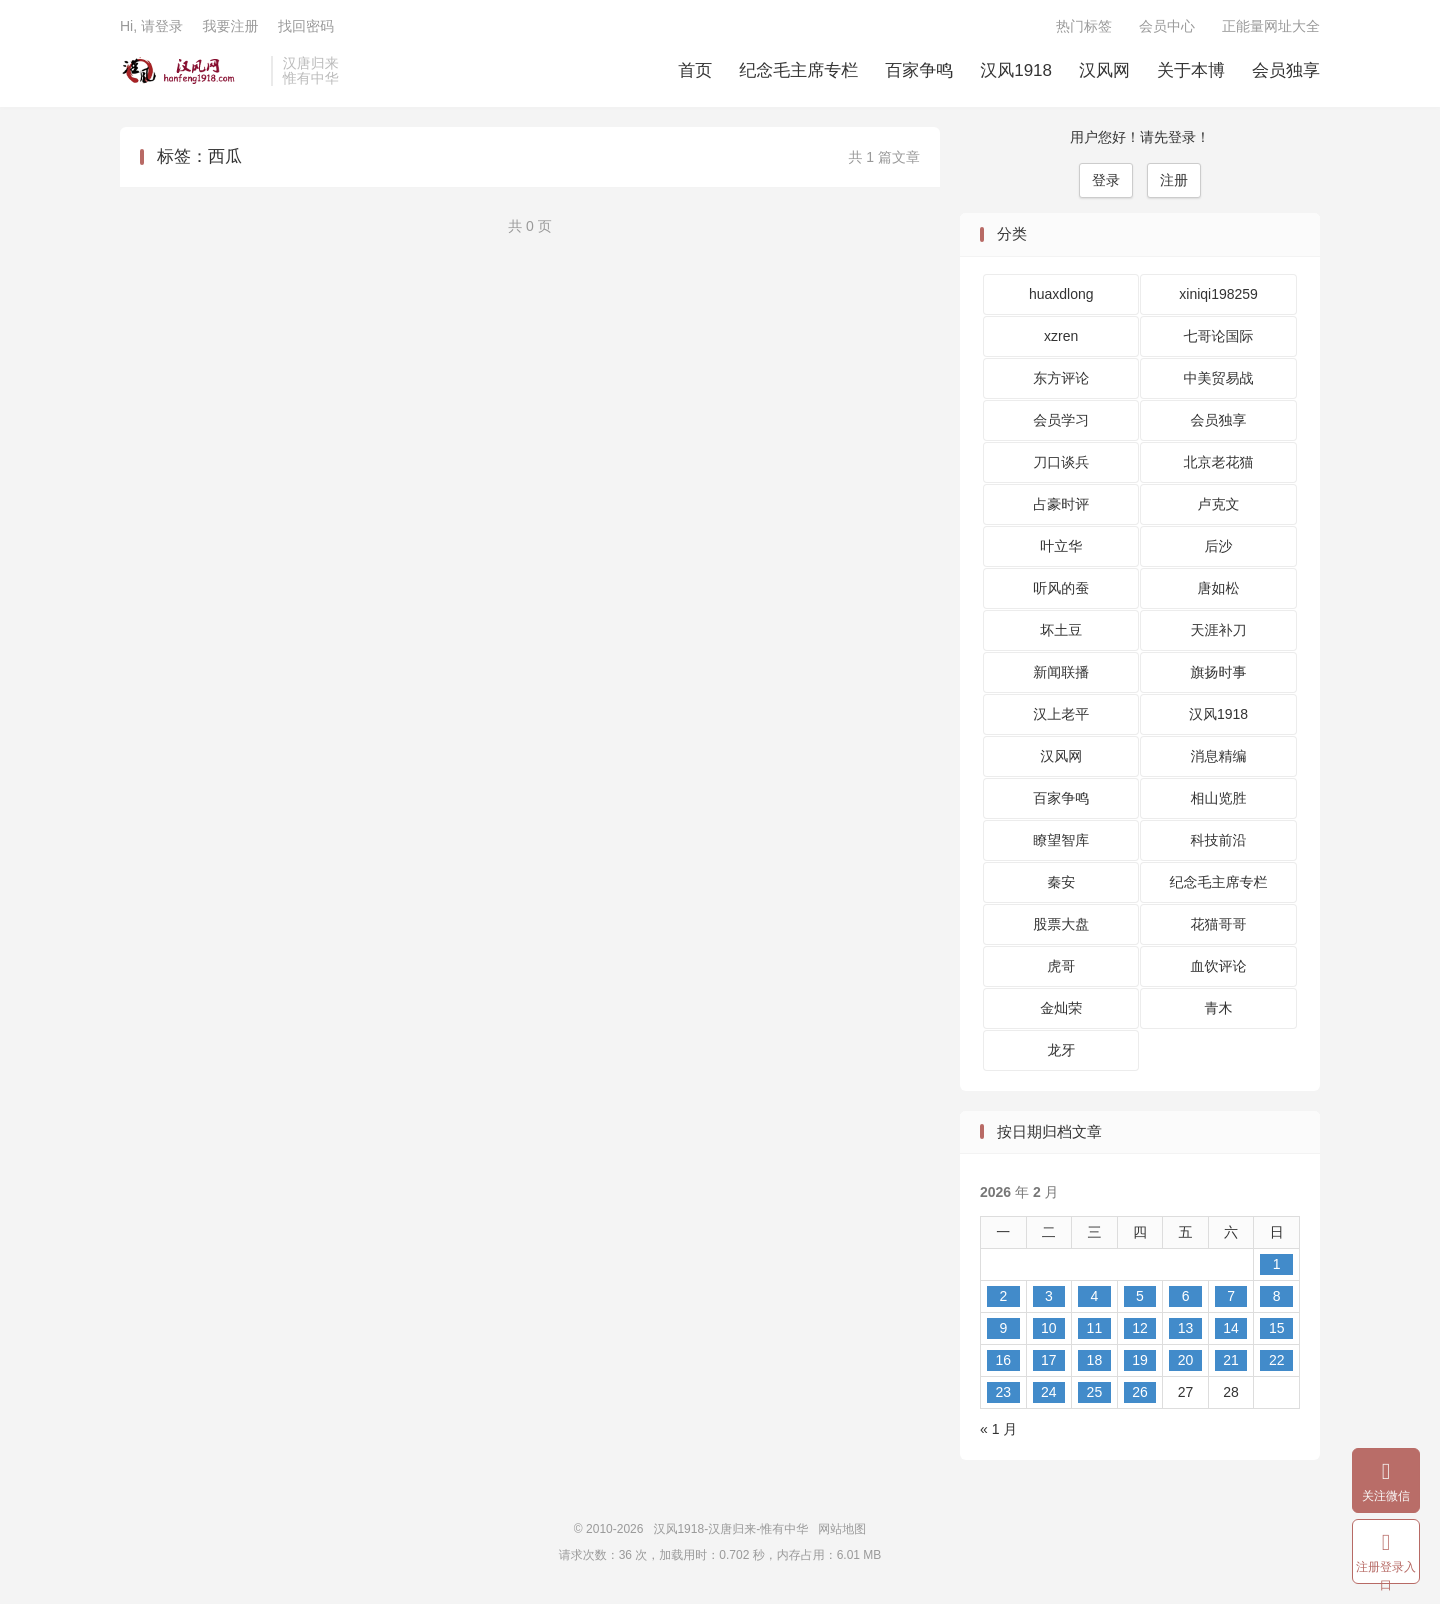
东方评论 (1061, 378)
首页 (695, 70)
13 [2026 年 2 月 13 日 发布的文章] (1186, 1328)
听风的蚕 (1061, 588)
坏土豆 (1061, 630)
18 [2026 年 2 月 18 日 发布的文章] (1095, 1360)
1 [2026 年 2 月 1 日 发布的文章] (1277, 1264)
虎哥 (1061, 966)
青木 (1219, 1008)
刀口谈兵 (1061, 462)
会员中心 (1167, 26)
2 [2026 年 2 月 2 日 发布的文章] (1003, 1296)
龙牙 (1061, 1050)
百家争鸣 (919, 70)
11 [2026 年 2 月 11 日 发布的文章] (1095, 1328)
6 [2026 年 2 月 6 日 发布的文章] (1186, 1296)
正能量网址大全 (1271, 26)
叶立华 (1061, 546)
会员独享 (1286, 70)
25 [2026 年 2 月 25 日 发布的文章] (1095, 1392)
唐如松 (1219, 588)
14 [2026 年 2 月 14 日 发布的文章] (1231, 1328)
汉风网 (1104, 70)
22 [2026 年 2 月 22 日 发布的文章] (1277, 1360)
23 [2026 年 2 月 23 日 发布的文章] (1003, 1392)
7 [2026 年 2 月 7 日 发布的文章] (1231, 1296)
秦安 (1061, 882)
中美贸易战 (1219, 378)
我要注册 (230, 26)
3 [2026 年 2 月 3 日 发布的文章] (1049, 1296)
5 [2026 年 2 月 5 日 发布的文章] (1140, 1296)
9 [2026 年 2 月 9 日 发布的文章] (1003, 1328)
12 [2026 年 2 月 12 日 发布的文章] (1140, 1328)
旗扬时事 (1219, 672)
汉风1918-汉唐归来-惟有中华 (190, 71)
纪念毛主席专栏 (798, 70)
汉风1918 (1016, 70)
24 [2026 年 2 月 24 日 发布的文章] (1049, 1392)
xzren (1061, 336)
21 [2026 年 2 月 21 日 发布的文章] (1231, 1360)
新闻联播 (1061, 672)
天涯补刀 (1219, 630)
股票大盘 (1061, 924)
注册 (1174, 180)
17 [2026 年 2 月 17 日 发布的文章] (1049, 1360)
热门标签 (1084, 26)
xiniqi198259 (1218, 294)
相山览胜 (1219, 798)
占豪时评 (1061, 504)
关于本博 (1191, 70)
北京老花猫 (1219, 462)
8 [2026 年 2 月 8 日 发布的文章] (1277, 1296)
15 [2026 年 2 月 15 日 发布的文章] (1277, 1328)
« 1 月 (998, 1429)
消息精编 (1219, 756)
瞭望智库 (1061, 840)
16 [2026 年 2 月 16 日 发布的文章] (1003, 1360)
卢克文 (1219, 504)
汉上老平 (1061, 714)
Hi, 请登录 (151, 26)
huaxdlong (1061, 294)
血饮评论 (1219, 966)
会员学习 (1061, 420)
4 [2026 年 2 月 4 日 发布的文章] (1095, 1296)
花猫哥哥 (1219, 924)
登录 (1106, 180)
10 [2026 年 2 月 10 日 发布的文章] (1049, 1328)
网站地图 (842, 1529)
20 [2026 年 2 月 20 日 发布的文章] (1186, 1360)
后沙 (1219, 546)
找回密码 (306, 26)
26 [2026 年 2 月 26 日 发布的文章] (1140, 1392)
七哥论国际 (1219, 336)
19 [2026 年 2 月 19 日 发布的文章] (1140, 1360)
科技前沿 (1219, 840)
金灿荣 (1061, 1008)
